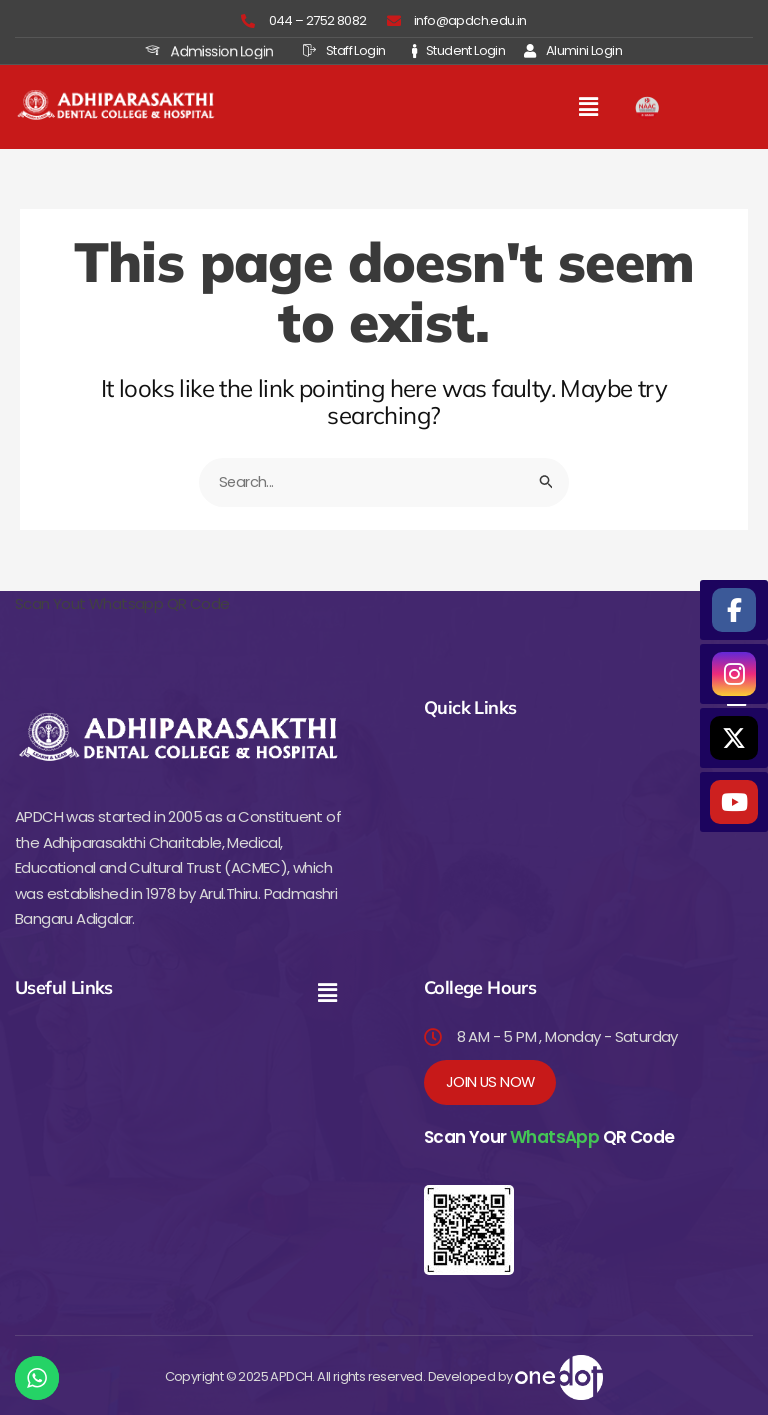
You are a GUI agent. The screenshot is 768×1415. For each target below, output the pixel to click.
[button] (589, 107)
